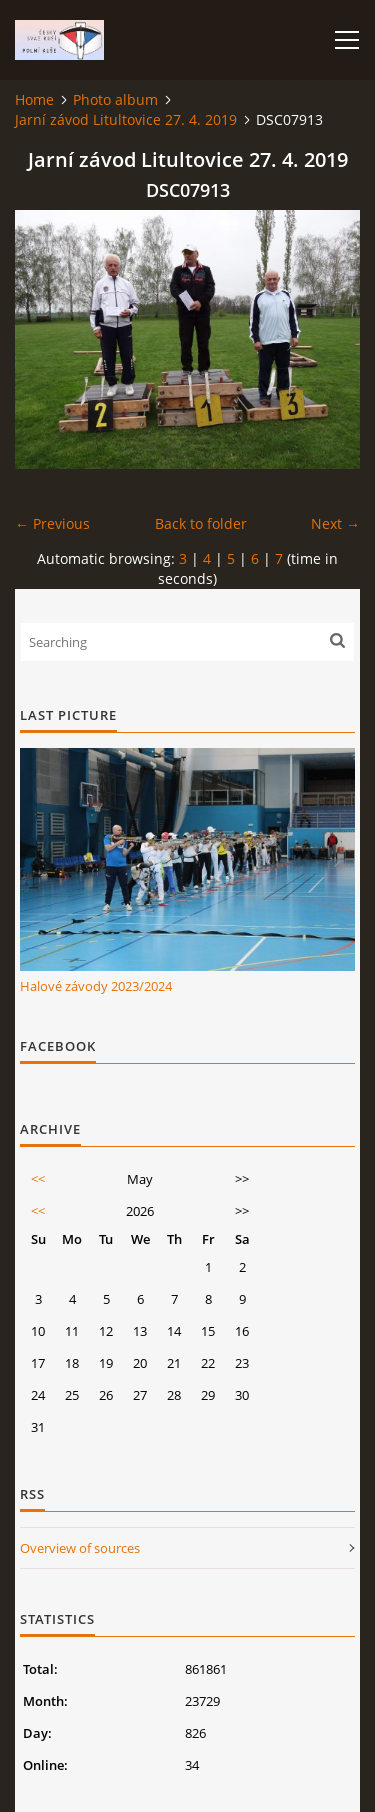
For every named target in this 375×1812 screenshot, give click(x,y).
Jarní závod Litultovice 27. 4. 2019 (126, 119)
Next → (335, 523)
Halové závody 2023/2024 (96, 986)
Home (34, 99)
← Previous (52, 523)
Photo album (115, 99)
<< (38, 1179)
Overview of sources (80, 1548)
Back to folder (201, 523)
